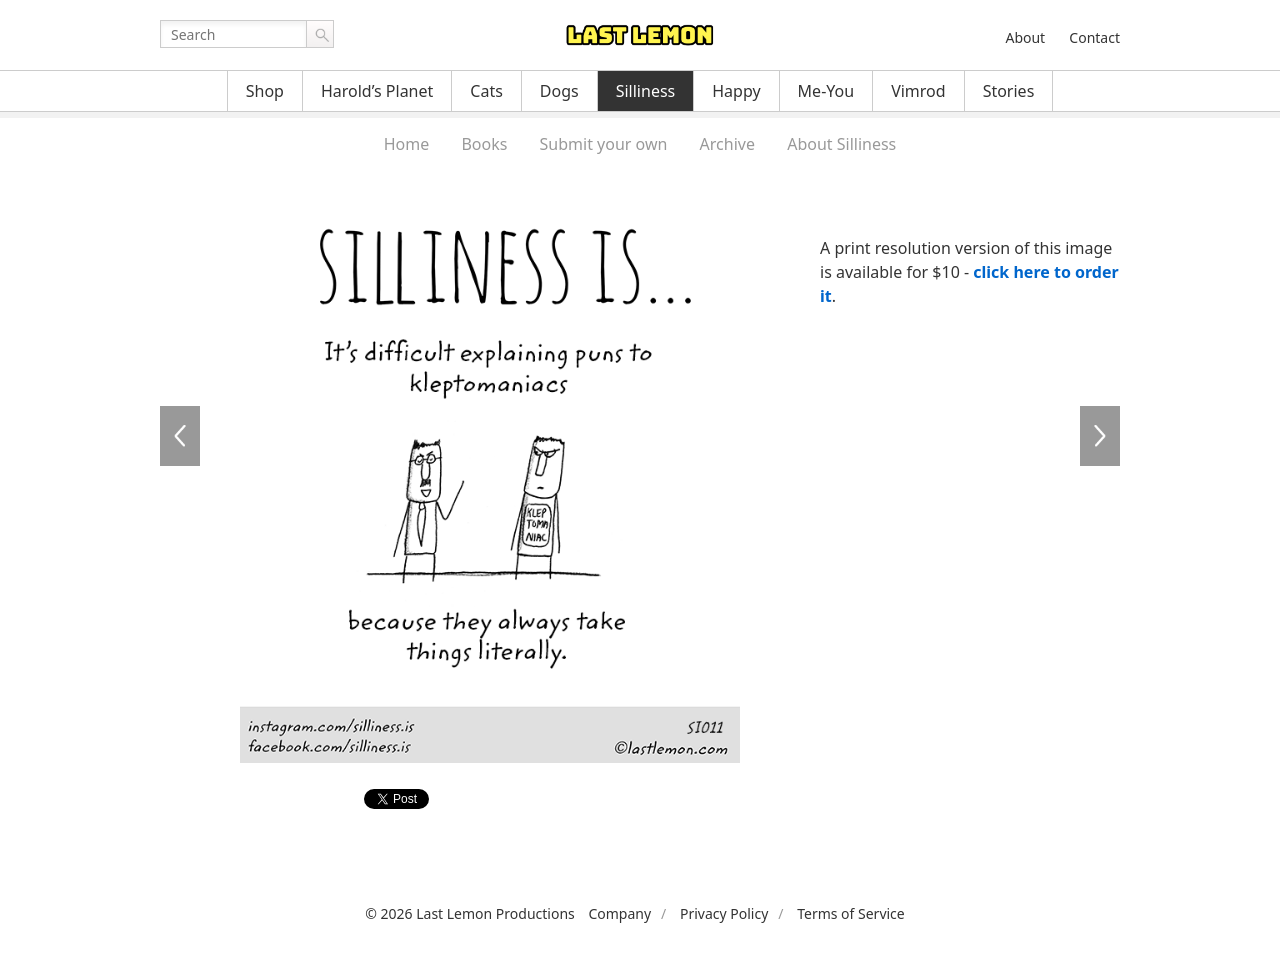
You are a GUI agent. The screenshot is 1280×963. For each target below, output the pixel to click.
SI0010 (180, 436)
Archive (727, 144)
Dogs (559, 91)
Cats (486, 91)
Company (619, 913)
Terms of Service (851, 913)
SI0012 (1100, 436)
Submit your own (604, 144)
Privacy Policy (724, 913)
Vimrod (918, 91)
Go (320, 34)
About (1025, 37)
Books (484, 144)
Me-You (826, 91)
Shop (265, 91)
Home (407, 144)
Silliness (646, 91)
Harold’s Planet (377, 91)
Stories (1009, 91)
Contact (1094, 37)
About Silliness (841, 144)
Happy (736, 91)
